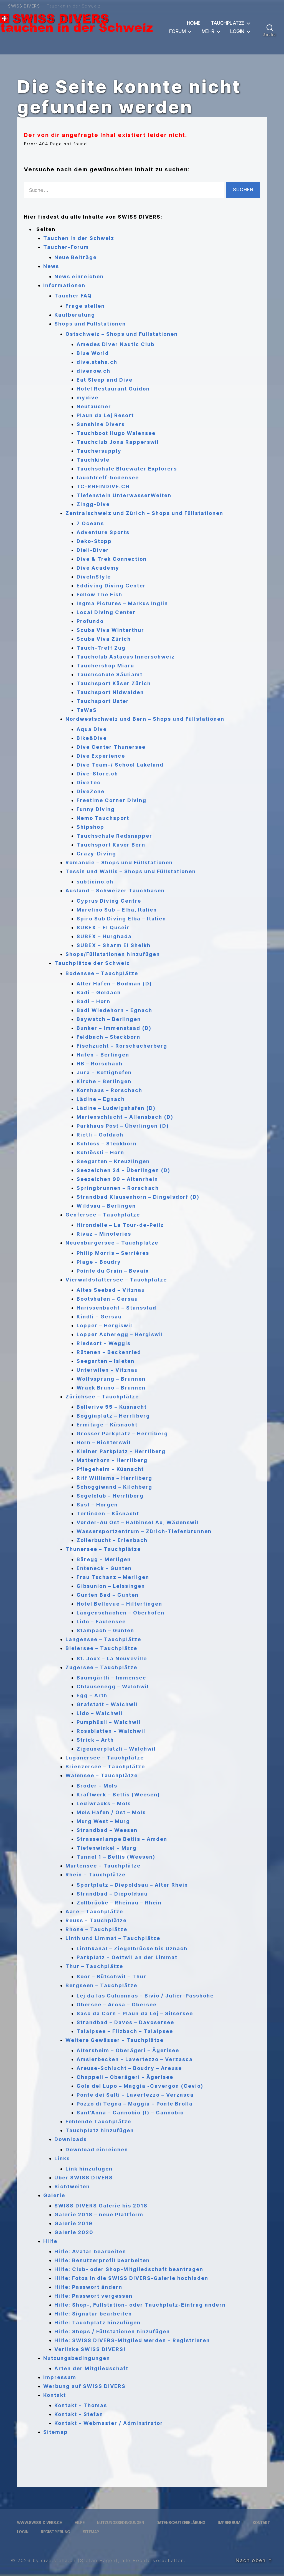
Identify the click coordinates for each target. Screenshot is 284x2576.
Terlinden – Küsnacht (108, 1513)
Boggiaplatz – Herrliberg (113, 1416)
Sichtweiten (72, 2186)
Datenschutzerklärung (180, 2522)
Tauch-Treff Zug (101, 648)
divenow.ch (93, 371)
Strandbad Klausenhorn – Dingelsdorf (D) (138, 1197)
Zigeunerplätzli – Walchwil (116, 1749)
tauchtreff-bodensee (108, 477)
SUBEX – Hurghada (104, 936)
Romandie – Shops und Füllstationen (119, 862)
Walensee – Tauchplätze (101, 1775)
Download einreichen (96, 2149)
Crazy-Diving (96, 854)
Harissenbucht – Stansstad (116, 1308)
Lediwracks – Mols (104, 1803)
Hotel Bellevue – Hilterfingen (119, 1604)
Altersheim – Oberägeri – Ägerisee (128, 2050)
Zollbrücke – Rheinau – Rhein (119, 1903)
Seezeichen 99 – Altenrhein (117, 1179)
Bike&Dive (92, 738)
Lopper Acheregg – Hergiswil (120, 1334)
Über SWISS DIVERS (83, 2178)
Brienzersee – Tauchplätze (105, 1766)
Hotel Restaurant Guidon (113, 389)
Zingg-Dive (93, 504)
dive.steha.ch (97, 362)
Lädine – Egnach (101, 1099)
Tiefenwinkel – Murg (107, 1848)
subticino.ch (95, 882)
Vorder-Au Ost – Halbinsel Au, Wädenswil (138, 1522)
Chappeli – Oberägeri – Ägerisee (125, 2077)
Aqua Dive (92, 729)
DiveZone (91, 791)
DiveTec (89, 782)
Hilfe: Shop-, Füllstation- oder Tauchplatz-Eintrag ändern (140, 2305)
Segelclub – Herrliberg (110, 1496)
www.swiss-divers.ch (39, 2522)
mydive (87, 397)
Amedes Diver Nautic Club (115, 344)
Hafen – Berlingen (103, 1055)
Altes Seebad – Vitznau (111, 1290)
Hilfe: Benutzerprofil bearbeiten (102, 2260)
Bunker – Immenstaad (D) (114, 1028)
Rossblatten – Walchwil (111, 1731)
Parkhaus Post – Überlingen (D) (123, 1126)
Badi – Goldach (99, 992)
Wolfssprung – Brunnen (111, 1379)
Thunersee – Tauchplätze (103, 1549)
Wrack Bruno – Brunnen (111, 1388)
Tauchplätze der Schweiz (92, 963)
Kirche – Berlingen (104, 1081)
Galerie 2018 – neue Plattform (98, 2214)
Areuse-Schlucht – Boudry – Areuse (129, 2068)
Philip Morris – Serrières (113, 1253)
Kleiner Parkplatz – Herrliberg (121, 1451)
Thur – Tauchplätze (94, 1966)
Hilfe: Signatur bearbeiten (93, 2314)
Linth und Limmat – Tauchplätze (112, 1938)
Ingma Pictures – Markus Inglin (122, 603)
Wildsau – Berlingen (106, 1206)
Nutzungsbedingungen (76, 2358)
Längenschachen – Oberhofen (120, 1613)
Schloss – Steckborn (107, 1143)
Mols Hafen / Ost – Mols (111, 1812)
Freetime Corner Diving (111, 800)
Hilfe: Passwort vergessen (93, 2296)
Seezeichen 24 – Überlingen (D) (123, 1170)
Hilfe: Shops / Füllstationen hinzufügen (112, 2331)
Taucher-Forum (66, 247)
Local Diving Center (106, 612)
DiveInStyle (94, 577)
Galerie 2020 (73, 2232)
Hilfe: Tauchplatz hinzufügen (97, 2322)
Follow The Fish (99, 594)
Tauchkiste (93, 460)
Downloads (70, 2139)
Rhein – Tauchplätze (95, 1874)
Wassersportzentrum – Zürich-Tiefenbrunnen (144, 1531)
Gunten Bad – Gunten (108, 1595)
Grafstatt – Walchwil (107, 1704)
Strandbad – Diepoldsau (112, 1894)
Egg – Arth (92, 1695)
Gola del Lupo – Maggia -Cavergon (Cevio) (140, 2086)
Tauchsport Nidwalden (110, 692)
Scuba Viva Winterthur (110, 630)
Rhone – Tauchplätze (96, 1929)
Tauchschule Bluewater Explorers (127, 469)
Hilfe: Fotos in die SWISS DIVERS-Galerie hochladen (131, 2278)
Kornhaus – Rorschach (109, 1090)
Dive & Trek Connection (112, 559)
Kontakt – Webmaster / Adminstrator (108, 2423)
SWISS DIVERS (24, 6)
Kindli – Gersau (99, 1317)
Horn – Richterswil (104, 1442)
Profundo (90, 621)
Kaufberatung (74, 315)
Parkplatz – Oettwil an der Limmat (127, 1957)
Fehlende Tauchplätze (98, 2121)
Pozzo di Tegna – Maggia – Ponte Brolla (135, 2104)
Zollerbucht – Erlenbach (112, 1540)
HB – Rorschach (100, 1064)
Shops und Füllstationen (90, 324)
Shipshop (90, 827)
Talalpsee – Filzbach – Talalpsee (125, 2031)
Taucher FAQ (73, 296)
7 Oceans (90, 523)
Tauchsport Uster (103, 701)
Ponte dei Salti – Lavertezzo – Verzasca (135, 2095)
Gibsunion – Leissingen (111, 1586)
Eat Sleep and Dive (105, 380)
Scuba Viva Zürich (104, 639)
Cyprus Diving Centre (109, 901)
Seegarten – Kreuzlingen (113, 1161)
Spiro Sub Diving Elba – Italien (121, 919)
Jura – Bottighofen (104, 1072)
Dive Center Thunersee (111, 747)
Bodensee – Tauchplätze (101, 973)
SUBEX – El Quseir (103, 927)
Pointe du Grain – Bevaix (113, 1271)
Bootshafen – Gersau (107, 1299)
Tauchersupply (99, 451)
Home (194, 23)
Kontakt (54, 2395)
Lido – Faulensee (101, 1621)
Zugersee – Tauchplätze (101, 1667)
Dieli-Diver (93, 550)
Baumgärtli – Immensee (111, 1678)
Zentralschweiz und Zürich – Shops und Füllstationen (144, 513)
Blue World (93, 353)
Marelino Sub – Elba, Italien (117, 910)
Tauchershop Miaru (105, 666)
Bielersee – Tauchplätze (101, 1648)
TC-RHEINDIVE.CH (103, 486)
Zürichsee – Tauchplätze (102, 1397)
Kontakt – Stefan (78, 2414)
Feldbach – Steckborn (108, 1037)
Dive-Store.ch (97, 774)
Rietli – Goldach (100, 1135)
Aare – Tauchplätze (94, 1911)
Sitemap (55, 2432)
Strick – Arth (95, 1740)
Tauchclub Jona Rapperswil (118, 442)
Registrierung (55, 2532)
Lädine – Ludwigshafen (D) (116, 1108)
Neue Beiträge (75, 257)
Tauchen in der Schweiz (74, 6)
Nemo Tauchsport (103, 818)
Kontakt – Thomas (80, 2405)
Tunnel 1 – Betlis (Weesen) (116, 1857)
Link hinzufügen (89, 2169)
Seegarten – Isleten (106, 1361)
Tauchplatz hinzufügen (99, 2130)
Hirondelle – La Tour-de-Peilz (120, 1225)
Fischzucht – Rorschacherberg (122, 1046)
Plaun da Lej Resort (105, 415)
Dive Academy (98, 568)
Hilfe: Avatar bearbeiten (90, 2251)
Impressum (59, 2377)
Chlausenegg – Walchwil (113, 1686)
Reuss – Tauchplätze (96, 1920)
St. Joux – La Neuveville (112, 1658)
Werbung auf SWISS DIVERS (84, 2386)
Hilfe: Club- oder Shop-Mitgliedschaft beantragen (128, 2269)
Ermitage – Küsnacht (107, 1425)
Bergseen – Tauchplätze (101, 1985)
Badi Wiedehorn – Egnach (114, 1010)
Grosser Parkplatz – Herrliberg (122, 1433)
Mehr (208, 31)
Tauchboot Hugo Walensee (116, 433)
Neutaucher (94, 406)
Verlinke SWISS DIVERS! (90, 2349)
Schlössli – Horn (100, 1152)
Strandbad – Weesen (107, 1830)
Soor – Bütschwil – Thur (111, 1976)
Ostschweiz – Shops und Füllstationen (121, 334)
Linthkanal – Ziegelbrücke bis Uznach (132, 1948)
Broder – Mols (97, 1786)
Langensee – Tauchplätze (103, 1639)
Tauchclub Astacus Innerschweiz (126, 657)
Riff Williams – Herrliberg (114, 1478)
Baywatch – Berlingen (109, 1019)
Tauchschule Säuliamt (110, 674)
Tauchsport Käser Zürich (114, 683)
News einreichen (79, 276)
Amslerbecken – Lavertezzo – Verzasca (135, 2059)
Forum (177, 31)
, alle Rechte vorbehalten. (152, 2560)
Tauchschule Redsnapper (114, 836)
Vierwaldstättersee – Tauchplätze (116, 1280)
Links (62, 2158)
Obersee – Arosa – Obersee (117, 2004)
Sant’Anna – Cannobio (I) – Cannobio (130, 2113)
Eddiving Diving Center (111, 586)
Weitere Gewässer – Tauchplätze (114, 2040)
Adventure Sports (103, 532)
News (51, 266)
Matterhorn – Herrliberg (112, 1460)
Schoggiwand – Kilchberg (114, 1487)
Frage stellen (85, 306)
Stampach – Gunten (105, 1630)
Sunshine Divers (101, 424)
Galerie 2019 (73, 2223)
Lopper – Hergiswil (104, 1325)
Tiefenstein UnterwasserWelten (124, 495)
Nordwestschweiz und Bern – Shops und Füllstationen (144, 719)
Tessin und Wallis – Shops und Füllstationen (130, 871)
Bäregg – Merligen (104, 1559)
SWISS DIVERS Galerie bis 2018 (101, 2206)
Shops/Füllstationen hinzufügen (112, 954)
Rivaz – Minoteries (104, 1234)
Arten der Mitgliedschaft (91, 2368)
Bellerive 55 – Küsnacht (112, 1407)
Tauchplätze (227, 23)
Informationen (64, 285)
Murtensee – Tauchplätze (103, 1866)
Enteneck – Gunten (104, 1568)
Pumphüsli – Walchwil (109, 1722)
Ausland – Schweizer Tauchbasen (115, 890)
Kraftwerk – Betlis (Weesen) (118, 1795)
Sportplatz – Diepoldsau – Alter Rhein (132, 1885)
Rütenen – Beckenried (109, 1352)
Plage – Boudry (99, 1262)
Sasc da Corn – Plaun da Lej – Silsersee (135, 2013)
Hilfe (50, 2241)
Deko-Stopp (94, 541)
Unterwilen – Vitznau (107, 1370)
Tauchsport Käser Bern (111, 845)
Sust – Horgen (97, 1505)
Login (237, 31)
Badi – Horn (93, 1001)
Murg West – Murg (103, 1821)
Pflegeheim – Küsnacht (110, 1469)
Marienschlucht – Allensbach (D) (125, 1117)
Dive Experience (101, 756)
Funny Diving (96, 809)
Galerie (54, 2195)
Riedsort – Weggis (104, 1343)
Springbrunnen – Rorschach (118, 1188)
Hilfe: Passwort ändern (88, 2287)
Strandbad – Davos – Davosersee (125, 2022)
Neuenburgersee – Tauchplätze (111, 1243)
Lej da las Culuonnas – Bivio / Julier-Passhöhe (145, 1996)
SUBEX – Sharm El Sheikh (114, 945)
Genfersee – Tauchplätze (102, 1215)
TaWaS (87, 710)
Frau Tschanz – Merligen (113, 1577)
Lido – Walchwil (100, 1713)
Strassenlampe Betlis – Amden (122, 1839)
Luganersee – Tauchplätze (104, 1758)
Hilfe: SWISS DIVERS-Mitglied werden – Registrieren (132, 2340)
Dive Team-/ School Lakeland (120, 765)
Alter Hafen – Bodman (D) (114, 984)
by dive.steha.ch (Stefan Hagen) (75, 2560)
